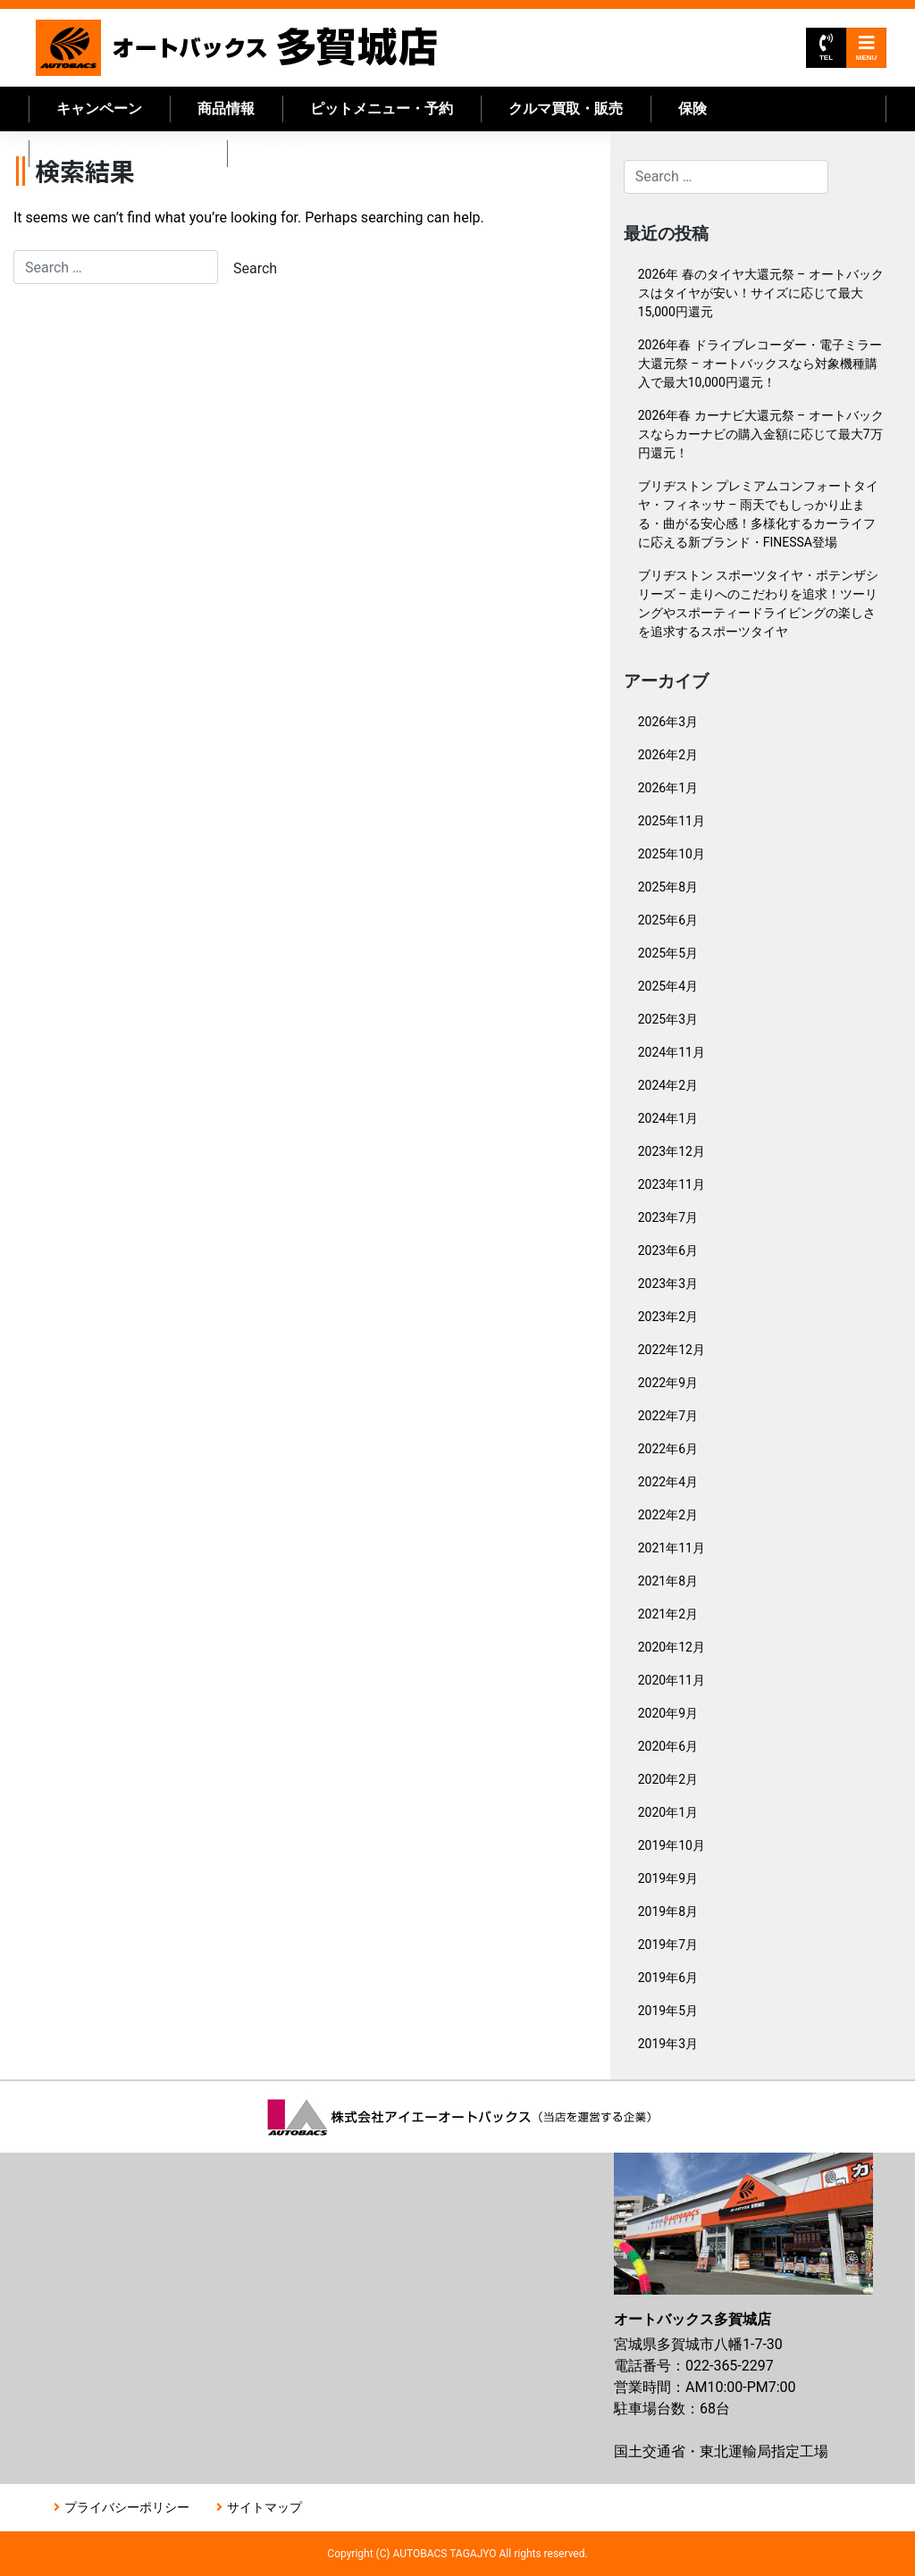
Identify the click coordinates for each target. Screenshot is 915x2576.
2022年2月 (668, 1515)
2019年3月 (668, 2044)
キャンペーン (99, 108)
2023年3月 (668, 1283)
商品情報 (226, 108)
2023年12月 (671, 1151)
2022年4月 (668, 1482)
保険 (692, 108)
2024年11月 (671, 1052)
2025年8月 (668, 887)
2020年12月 (671, 1647)
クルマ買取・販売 (565, 108)
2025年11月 (671, 821)
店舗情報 (283, 153)
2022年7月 (668, 1416)
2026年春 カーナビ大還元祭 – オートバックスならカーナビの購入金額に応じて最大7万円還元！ (761, 434)
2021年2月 (668, 1614)
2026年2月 (668, 755)
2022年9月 (668, 1383)
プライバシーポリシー (126, 2507)
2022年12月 (671, 1349)
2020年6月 (668, 1746)
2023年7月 (668, 1217)
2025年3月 (668, 1019)
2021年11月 (671, 1548)
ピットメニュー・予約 (381, 108)
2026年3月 (668, 722)
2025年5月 (668, 953)
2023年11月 (671, 1184)
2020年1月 (668, 1812)
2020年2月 (668, 1779)
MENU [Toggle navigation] (866, 48)
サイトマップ (264, 2507)
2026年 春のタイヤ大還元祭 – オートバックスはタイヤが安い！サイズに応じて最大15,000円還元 (761, 293)
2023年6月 (668, 1250)
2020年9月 (668, 1713)
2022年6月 (668, 1449)
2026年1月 (668, 788)
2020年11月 (671, 1680)
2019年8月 (668, 1911)
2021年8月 (668, 1581)
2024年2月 (668, 1085)
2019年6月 (668, 1977)
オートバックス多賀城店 (236, 48)
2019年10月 (671, 1845)
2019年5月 (668, 2010)
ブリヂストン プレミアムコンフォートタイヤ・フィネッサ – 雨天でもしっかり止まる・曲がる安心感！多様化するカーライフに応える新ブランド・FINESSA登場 (758, 514)
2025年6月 (668, 920)
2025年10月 (671, 854)
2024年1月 (668, 1118)
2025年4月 (668, 986)
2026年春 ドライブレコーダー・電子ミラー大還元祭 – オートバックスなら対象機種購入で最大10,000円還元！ (760, 363)
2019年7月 (668, 1944)
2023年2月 (668, 1316)
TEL (826, 48)
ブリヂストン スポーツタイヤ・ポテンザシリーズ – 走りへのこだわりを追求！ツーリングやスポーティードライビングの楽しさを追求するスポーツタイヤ (758, 603)
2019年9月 (668, 1878)
